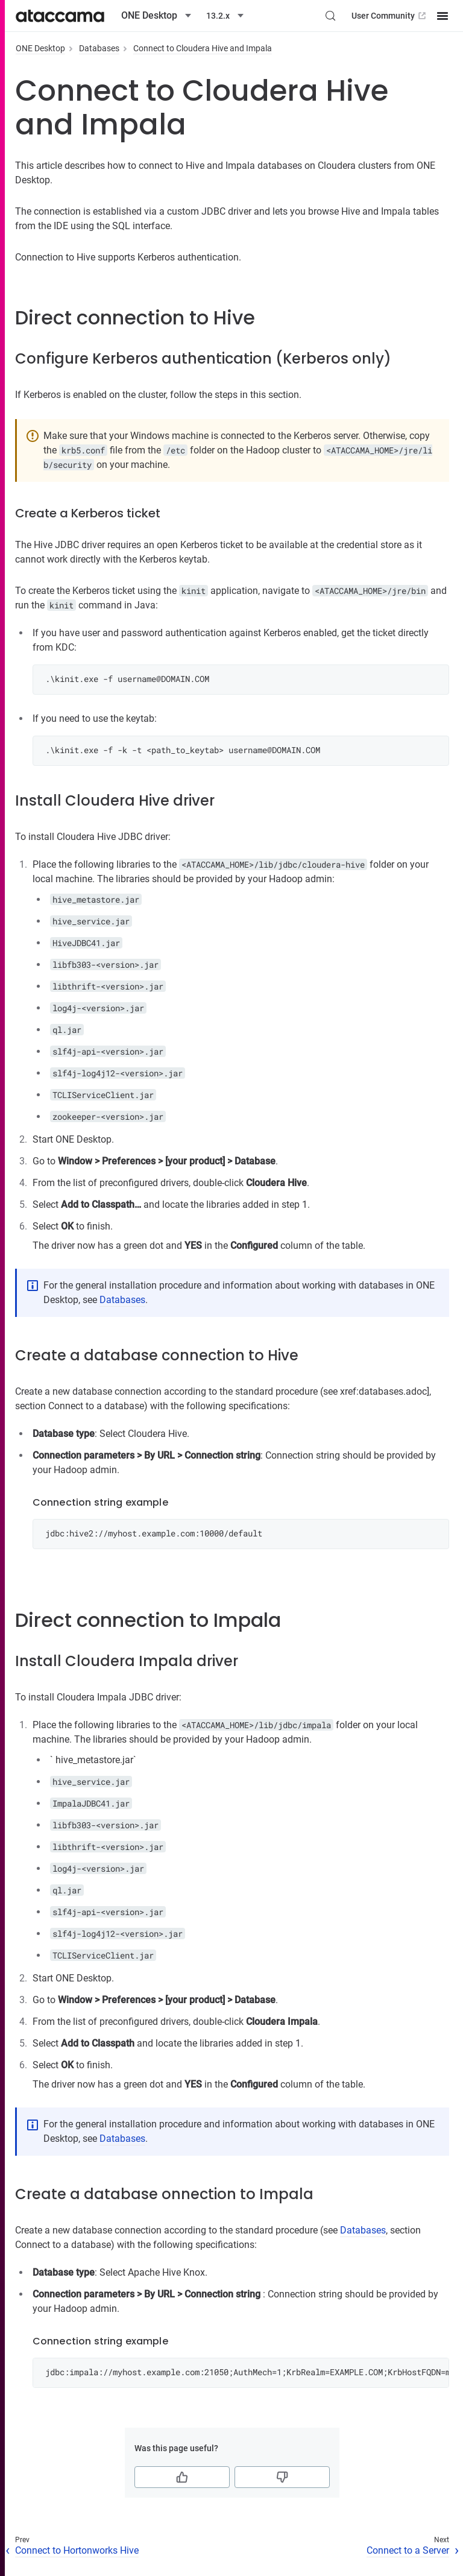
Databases (99, 48)
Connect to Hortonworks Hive (77, 2550)
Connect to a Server (408, 2550)
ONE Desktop (40, 48)
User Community (389, 16)
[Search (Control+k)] (330, 16)
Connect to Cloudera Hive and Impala (202, 48)
